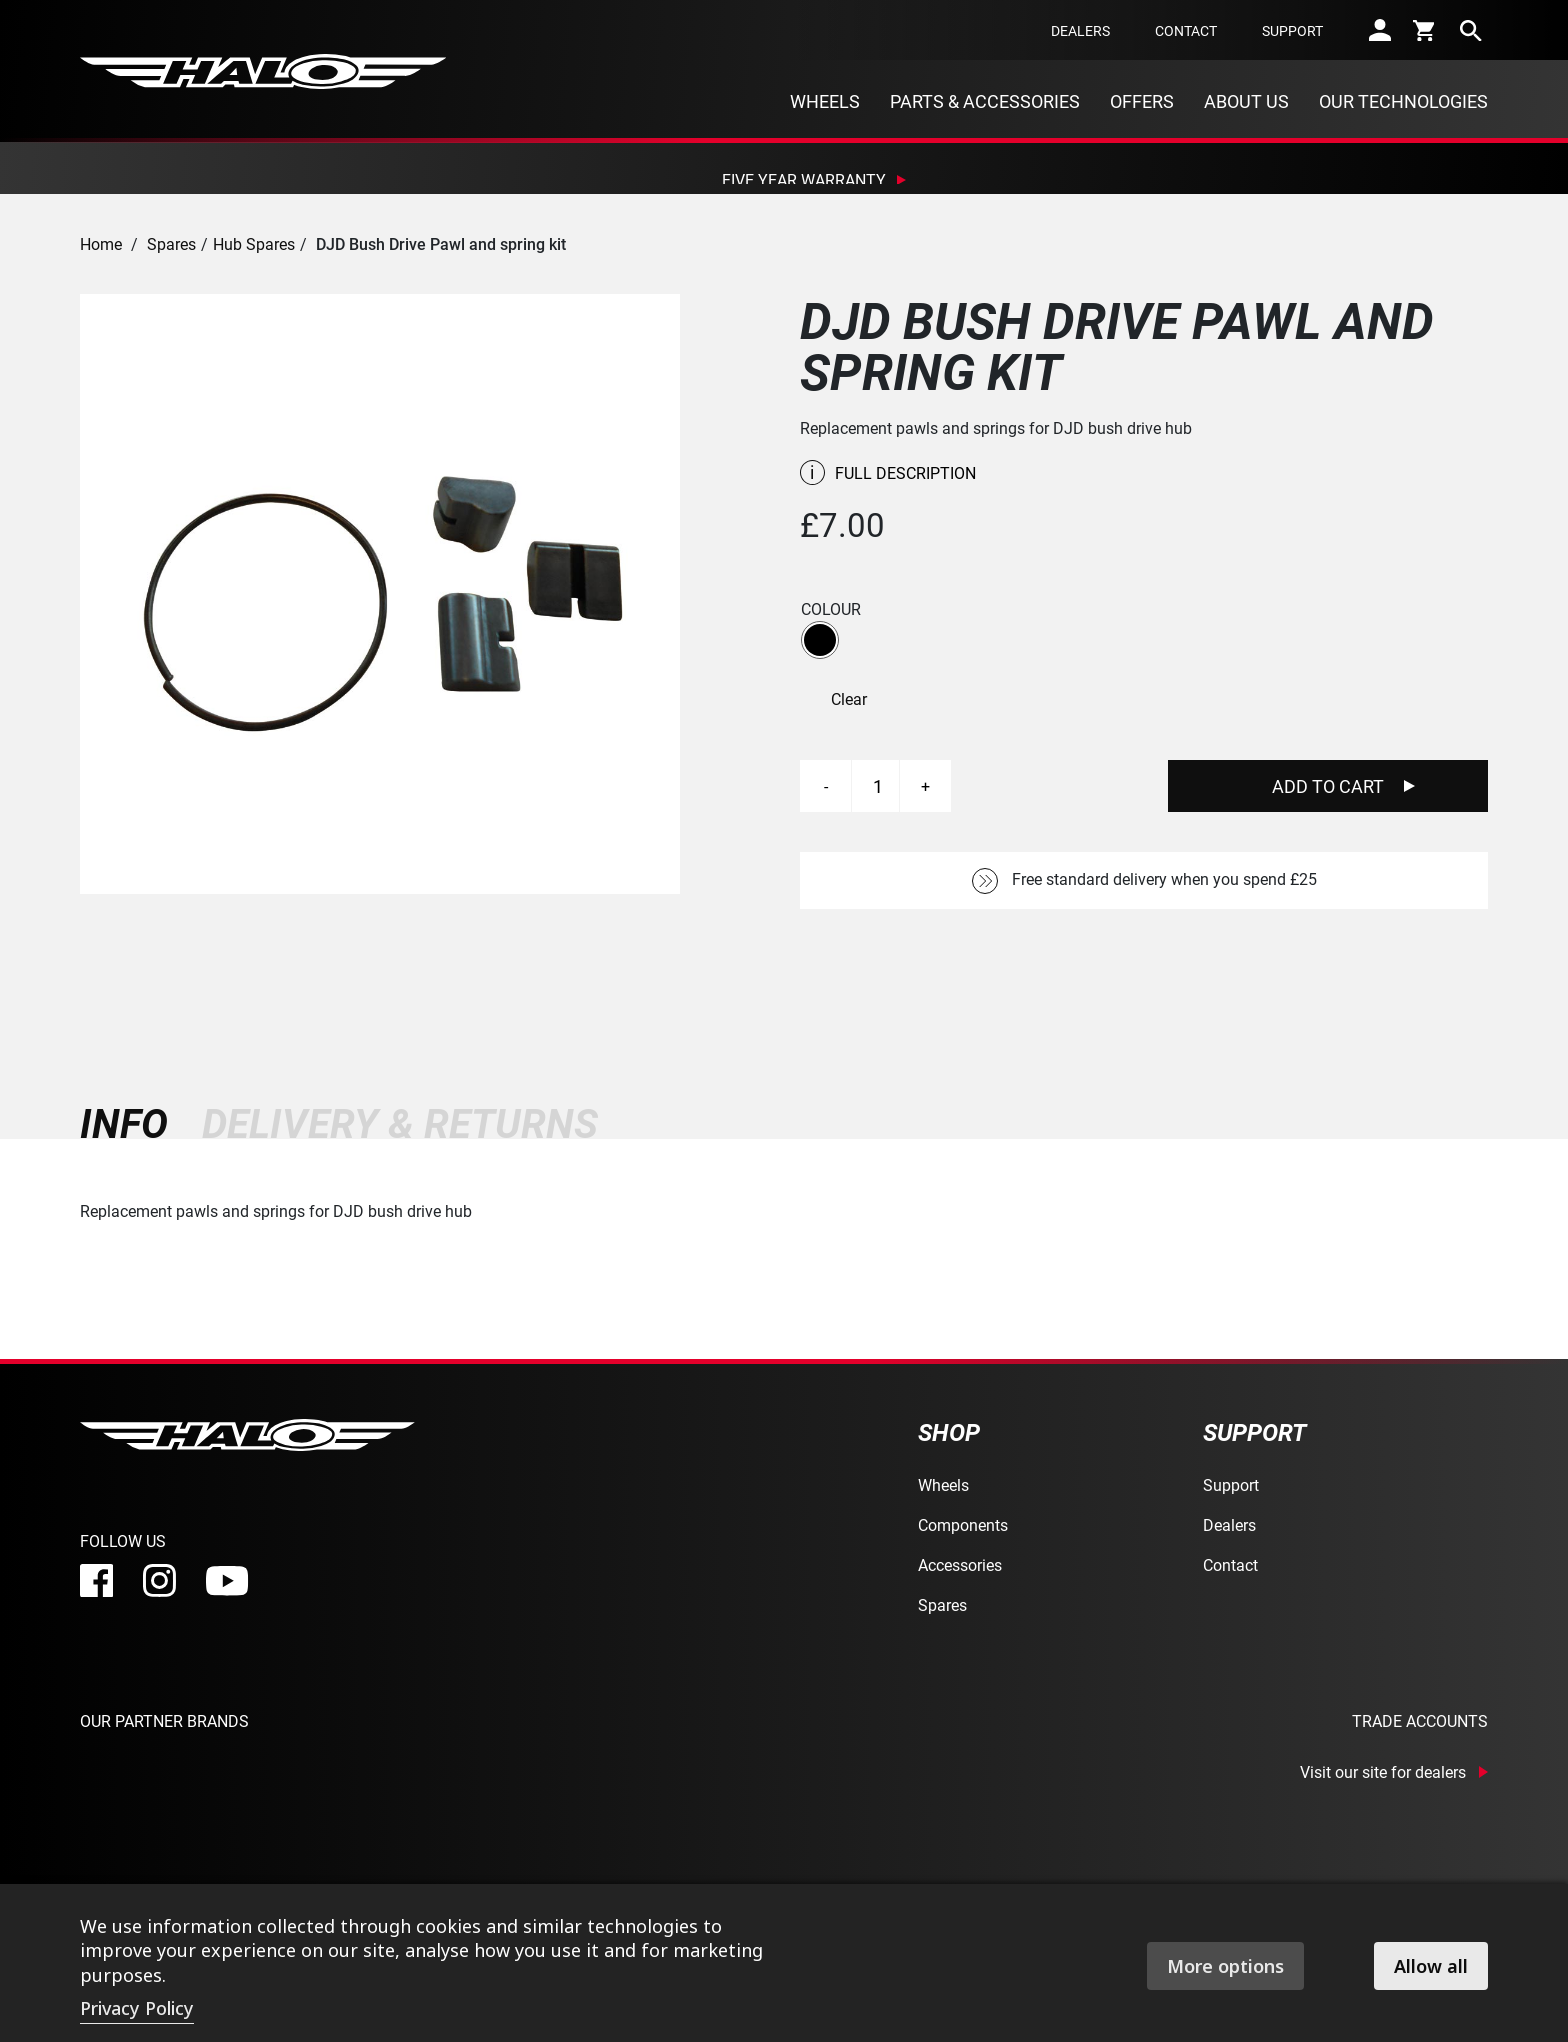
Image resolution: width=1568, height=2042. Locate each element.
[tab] (132, 1123)
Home (101, 243)
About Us (1246, 101)
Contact (1186, 30)
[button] (820, 640)
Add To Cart (1328, 786)
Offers (1142, 101)
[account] (1380, 30)
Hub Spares (254, 243)
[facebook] (96, 1580)
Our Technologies (1403, 101)
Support (1292, 30)
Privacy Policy (137, 2008)
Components (963, 1524)
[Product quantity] (878, 786)
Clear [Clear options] (849, 699)
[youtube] (227, 1581)
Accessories (960, 1564)
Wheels (825, 101)
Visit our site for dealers (1383, 1772)
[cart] (1425, 30)
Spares (171, 243)
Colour (831, 609)
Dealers (1080, 30)
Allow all (1431, 1966)
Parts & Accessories (985, 101)
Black (820, 640)
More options (1225, 1966)
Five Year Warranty (804, 179)
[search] (1471, 30)
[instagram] (159, 1580)
